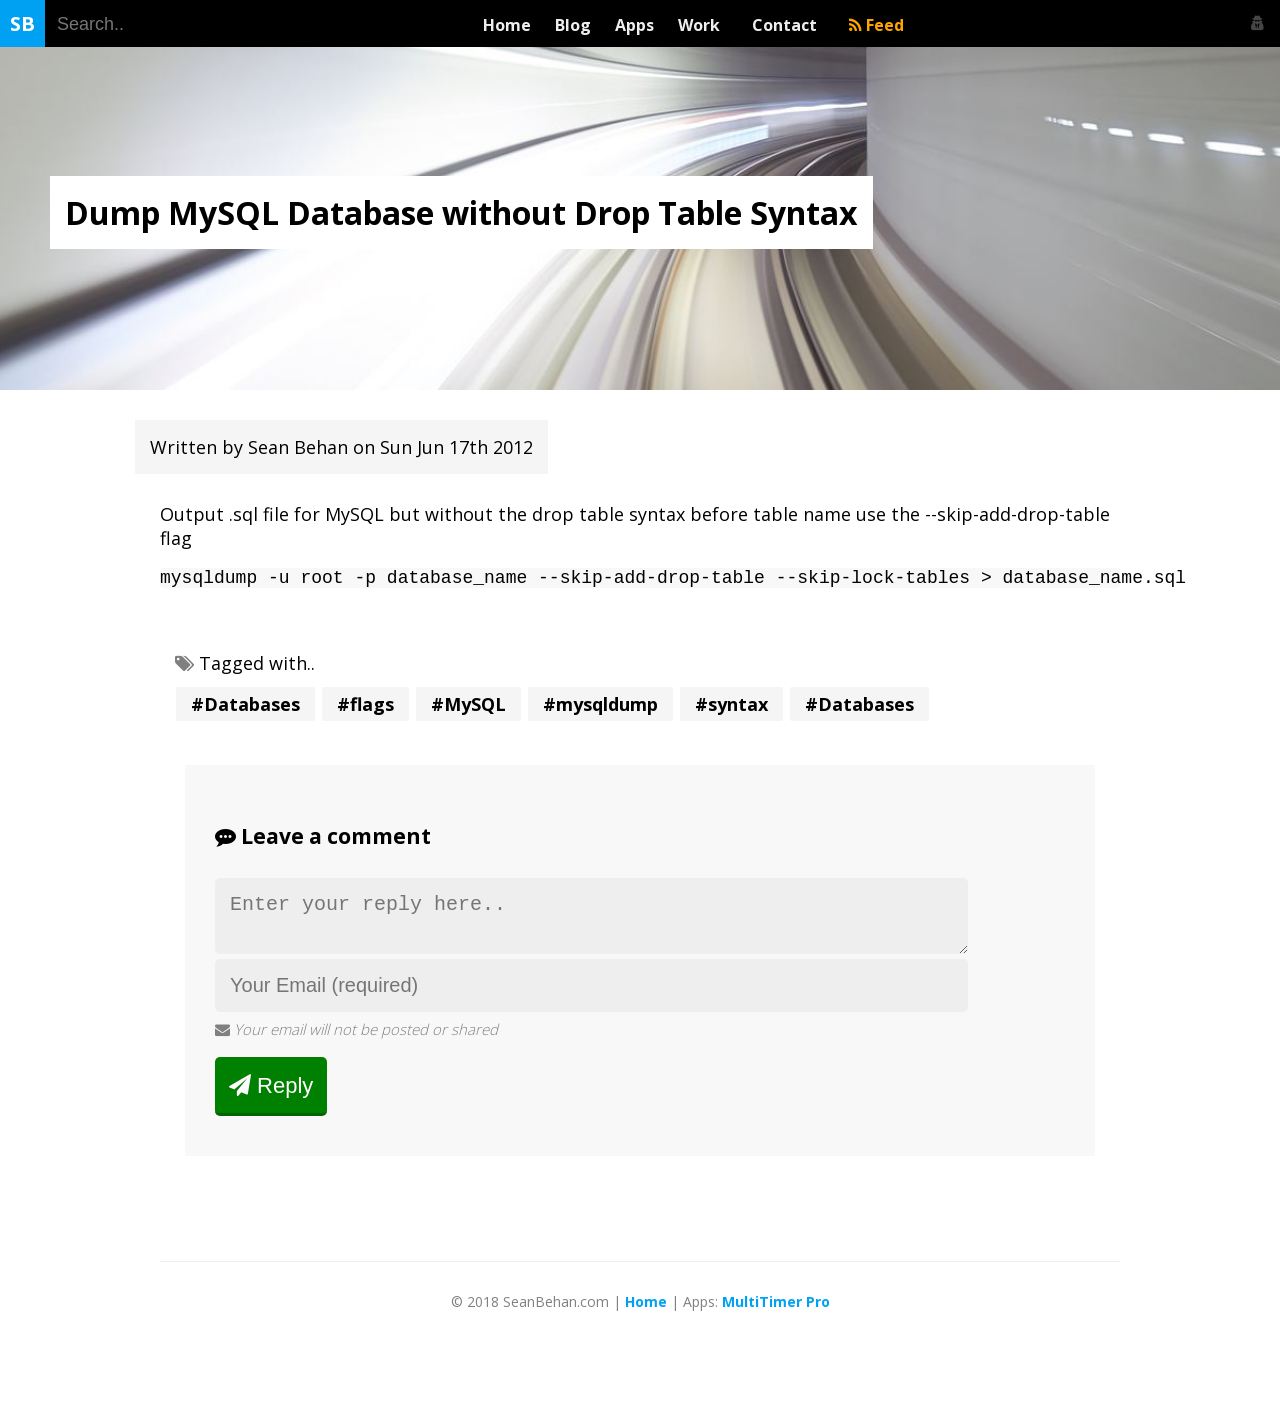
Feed (876, 25)
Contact (788, 25)
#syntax (731, 708)
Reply (271, 1097)
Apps (634, 25)
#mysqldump (600, 708)
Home (507, 25)
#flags (365, 708)
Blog (573, 25)
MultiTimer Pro (776, 1313)
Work (703, 25)
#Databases (245, 708)
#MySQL (468, 708)
